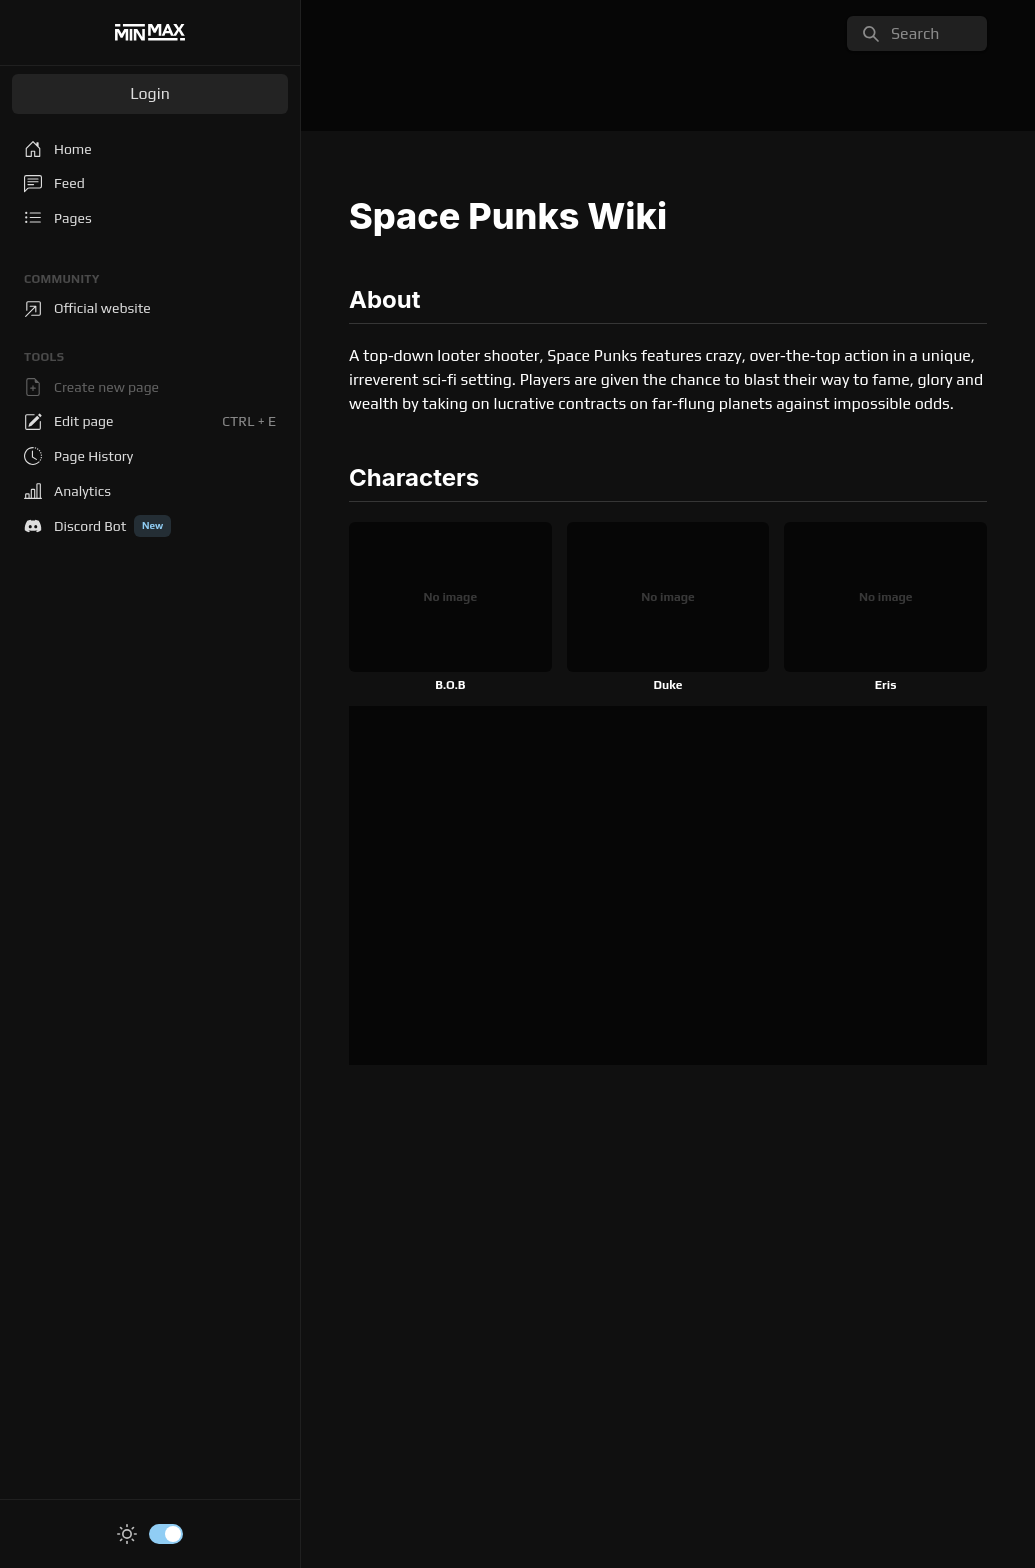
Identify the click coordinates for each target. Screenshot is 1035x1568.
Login (150, 93)
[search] (917, 33)
